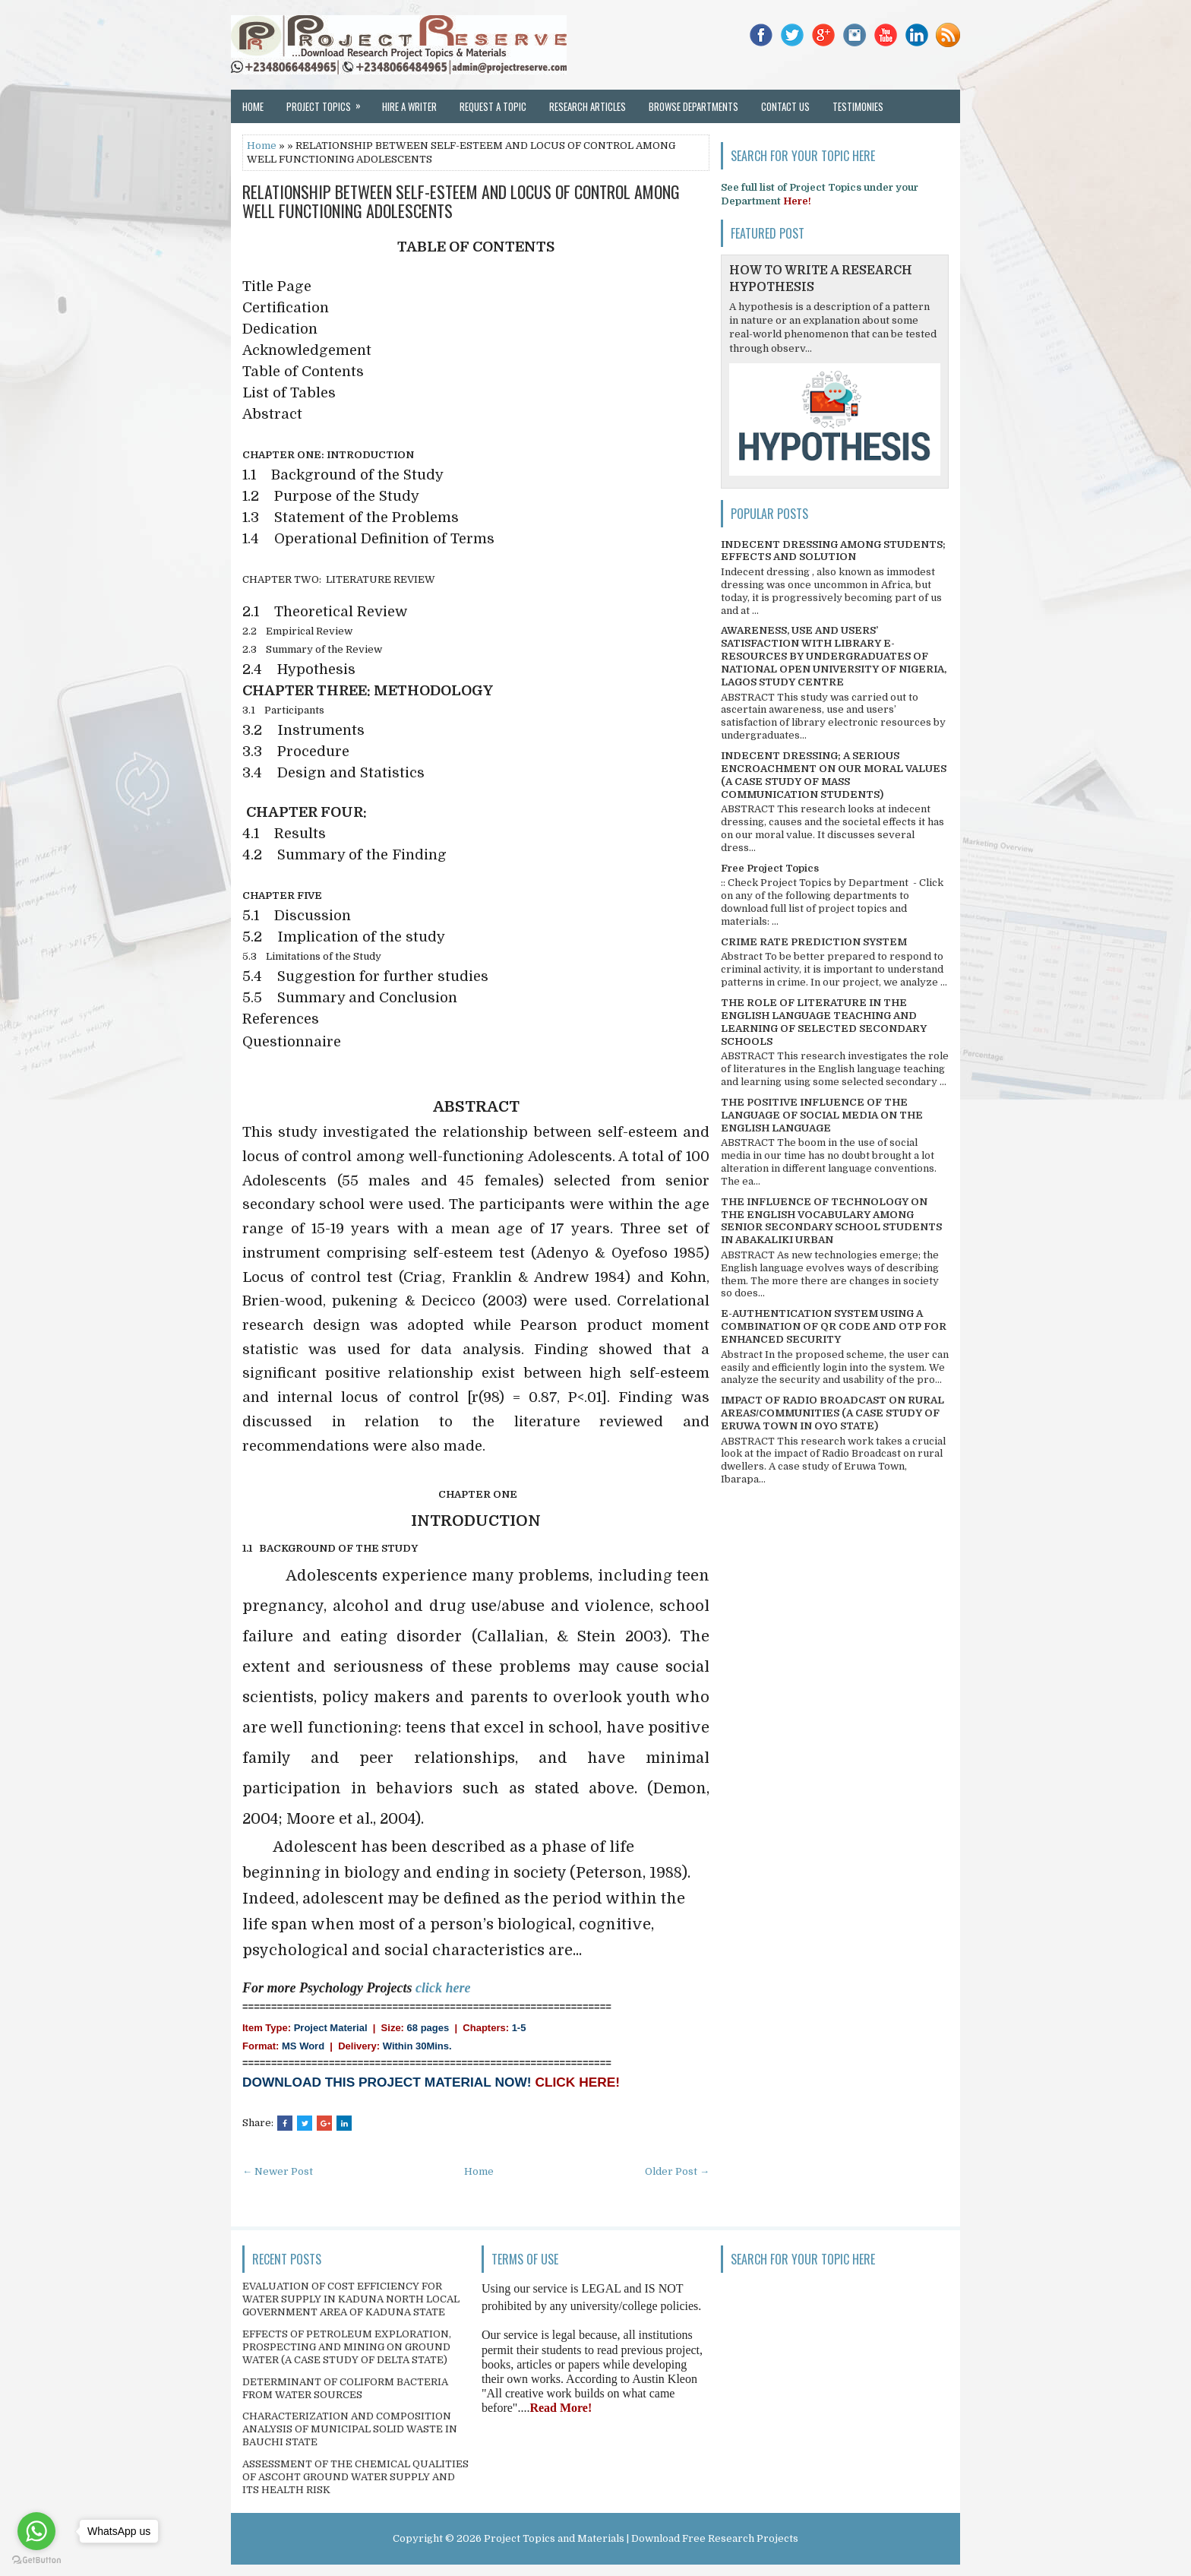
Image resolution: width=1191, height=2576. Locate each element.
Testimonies (857, 106)
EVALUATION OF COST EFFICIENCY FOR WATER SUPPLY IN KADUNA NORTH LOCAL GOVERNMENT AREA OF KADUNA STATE (351, 2299)
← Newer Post (277, 2171)
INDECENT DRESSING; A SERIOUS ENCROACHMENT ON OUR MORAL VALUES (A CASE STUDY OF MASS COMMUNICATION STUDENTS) (833, 775)
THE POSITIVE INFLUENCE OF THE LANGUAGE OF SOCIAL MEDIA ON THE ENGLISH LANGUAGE (822, 1115)
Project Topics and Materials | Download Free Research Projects (641, 2538)
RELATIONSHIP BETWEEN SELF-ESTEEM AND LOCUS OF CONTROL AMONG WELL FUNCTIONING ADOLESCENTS (461, 200)
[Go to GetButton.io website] (36, 2560)
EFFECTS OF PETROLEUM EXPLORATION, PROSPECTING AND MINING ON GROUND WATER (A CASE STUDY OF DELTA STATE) (346, 2347)
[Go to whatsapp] (36, 2531)
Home (253, 106)
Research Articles (587, 106)
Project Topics (328, 102)
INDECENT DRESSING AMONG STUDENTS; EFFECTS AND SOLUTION (833, 551)
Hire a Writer (409, 106)
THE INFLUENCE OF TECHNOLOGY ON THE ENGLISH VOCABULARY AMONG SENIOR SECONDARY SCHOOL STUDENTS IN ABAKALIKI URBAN (831, 1221)
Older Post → (677, 2171)
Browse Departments (693, 106)
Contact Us (785, 106)
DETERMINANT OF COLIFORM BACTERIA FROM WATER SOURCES (345, 2388)
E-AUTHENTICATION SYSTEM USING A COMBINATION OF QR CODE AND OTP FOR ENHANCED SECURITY (833, 1326)
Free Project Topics (770, 868)
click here (442, 1987)
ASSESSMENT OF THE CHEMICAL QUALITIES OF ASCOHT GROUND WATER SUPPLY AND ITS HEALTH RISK (355, 2476)
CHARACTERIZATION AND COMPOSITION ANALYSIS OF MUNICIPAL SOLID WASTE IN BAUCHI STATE (349, 2429)
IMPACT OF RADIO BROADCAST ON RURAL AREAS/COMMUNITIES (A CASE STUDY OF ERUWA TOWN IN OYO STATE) (832, 1413)
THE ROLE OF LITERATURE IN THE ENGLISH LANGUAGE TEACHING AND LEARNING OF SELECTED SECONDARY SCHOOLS (824, 1022)
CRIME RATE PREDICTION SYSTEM (814, 942)
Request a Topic (493, 106)
